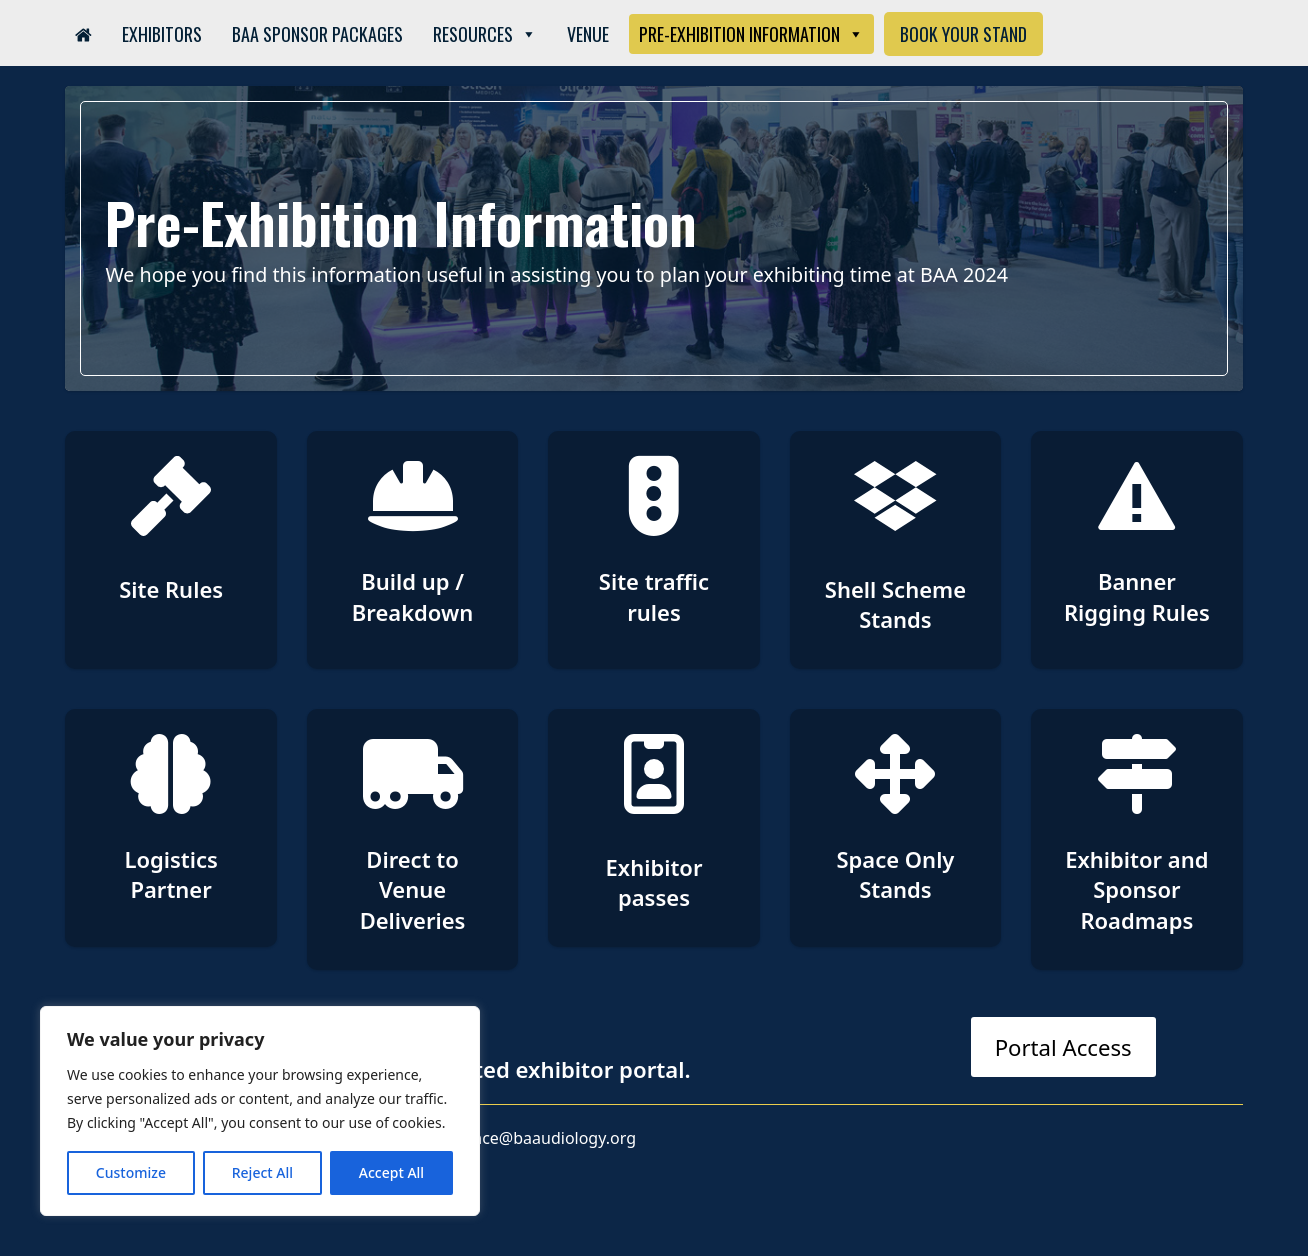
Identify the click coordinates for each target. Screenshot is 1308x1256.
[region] (260, 1111)
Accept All (391, 1172)
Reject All (262, 1172)
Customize (131, 1172)
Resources (485, 34)
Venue (588, 34)
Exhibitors (162, 34)
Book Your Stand (963, 34)
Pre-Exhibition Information (751, 34)
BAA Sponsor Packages (317, 34)
